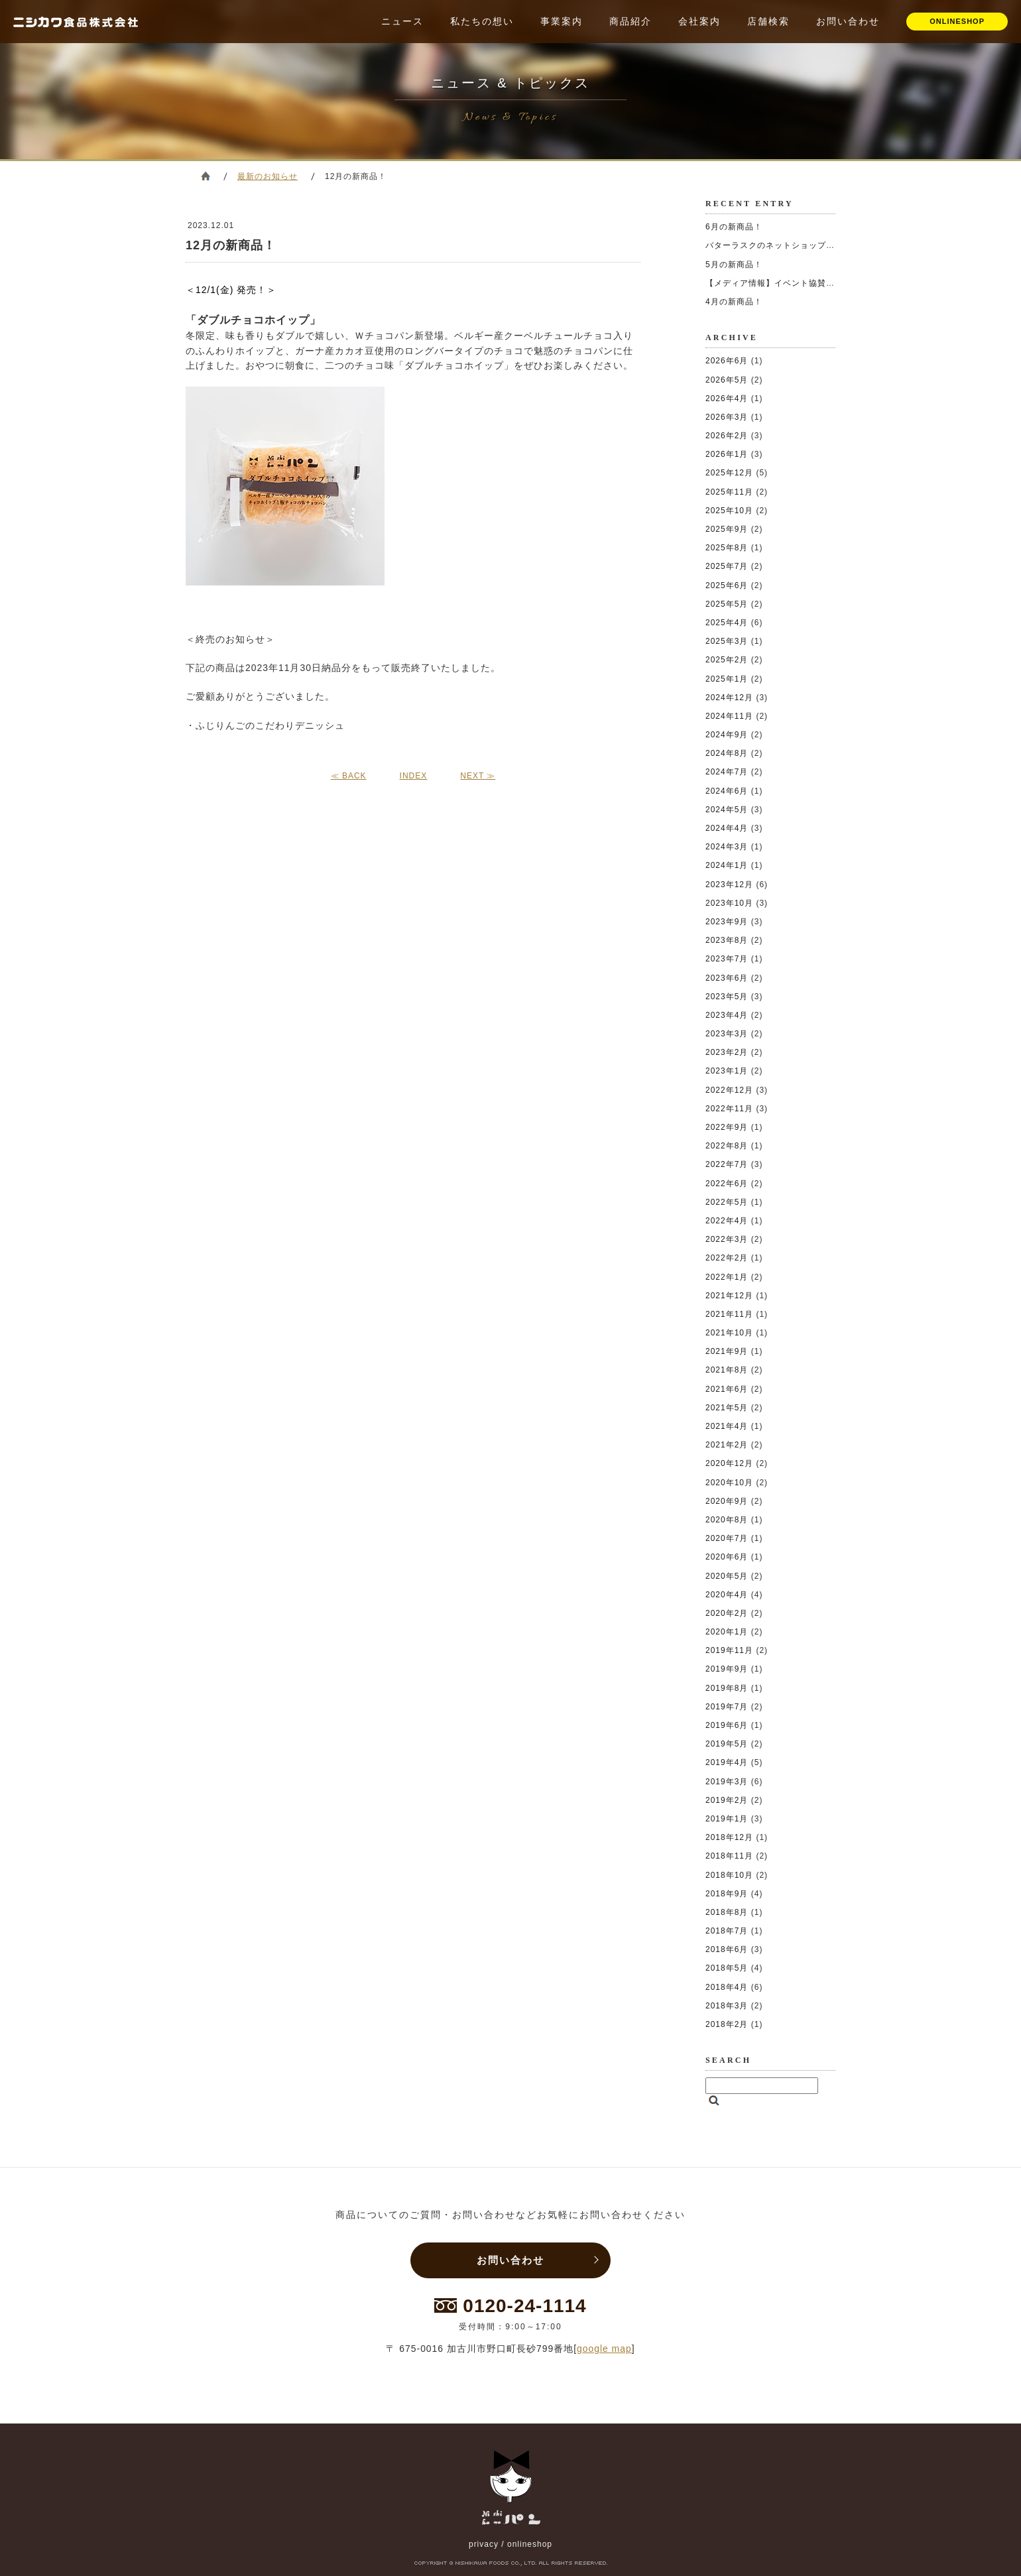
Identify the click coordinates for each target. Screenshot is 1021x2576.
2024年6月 (726, 791)
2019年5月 (726, 1743)
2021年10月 (729, 1332)
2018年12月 (729, 1837)
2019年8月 (726, 1688)
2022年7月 (726, 1164)
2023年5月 (726, 996)
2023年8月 (726, 940)
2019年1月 (726, 1818)
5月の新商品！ (733, 264)
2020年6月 (726, 1557)
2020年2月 (726, 1613)
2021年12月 (729, 1295)
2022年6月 (726, 1183)
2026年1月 (726, 454)
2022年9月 (726, 1127)
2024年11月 (729, 716)
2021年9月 (726, 1351)
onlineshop (529, 2544)
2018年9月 (726, 1893)
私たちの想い (482, 21)
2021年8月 (726, 1370)
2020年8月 (726, 1519)
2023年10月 (729, 903)
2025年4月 (726, 622)
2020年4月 (726, 1594)
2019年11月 (729, 1650)
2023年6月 (726, 978)
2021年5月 (726, 1407)
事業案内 (561, 21)
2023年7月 (726, 958)
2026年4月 (726, 398)
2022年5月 (726, 1202)
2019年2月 (726, 1800)
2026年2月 (726, 435)
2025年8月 (726, 547)
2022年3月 (726, 1239)
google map (604, 2348)
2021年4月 (726, 1426)
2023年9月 (726, 921)
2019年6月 (726, 1725)
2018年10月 (729, 1875)
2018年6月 (726, 1949)
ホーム (205, 175)
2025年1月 (726, 679)
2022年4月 (726, 1220)
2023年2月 (726, 1052)
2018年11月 (729, 1856)
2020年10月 (729, 1482)
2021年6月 (726, 1389)
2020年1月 (726, 1631)
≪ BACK (349, 775)
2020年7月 (726, 1538)
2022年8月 (726, 1145)
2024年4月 (726, 828)
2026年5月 (726, 380)
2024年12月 (729, 697)
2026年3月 (726, 417)
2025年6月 (726, 585)
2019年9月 (726, 1669)
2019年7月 (726, 1706)
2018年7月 (726, 1930)
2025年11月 (729, 492)
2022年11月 (729, 1108)
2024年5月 (726, 809)
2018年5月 (726, 1968)
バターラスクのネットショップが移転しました (795, 245)
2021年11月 (729, 1314)
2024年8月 (726, 753)
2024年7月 (726, 771)
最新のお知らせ (267, 176)
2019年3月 (726, 1781)
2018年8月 (726, 1912)
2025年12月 (729, 472)
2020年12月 (729, 1463)
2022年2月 (726, 1257)
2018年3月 (726, 2005)
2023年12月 (729, 884)
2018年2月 (726, 2024)
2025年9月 (726, 529)
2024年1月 (726, 865)
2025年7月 (726, 566)
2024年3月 (726, 846)
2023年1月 (726, 1070)
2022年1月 (726, 1277)
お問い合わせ (848, 21)
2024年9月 (726, 734)
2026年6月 (726, 360)
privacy (484, 2544)
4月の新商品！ (733, 301)
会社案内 (699, 21)
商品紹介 (630, 21)
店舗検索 (768, 21)
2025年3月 (726, 641)
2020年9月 (726, 1501)
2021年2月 (726, 1444)
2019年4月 (726, 1762)
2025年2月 (726, 659)
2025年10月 (729, 510)
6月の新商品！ (733, 226)
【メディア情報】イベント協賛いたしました (791, 283)
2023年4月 (726, 1015)
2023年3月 (726, 1033)
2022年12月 (729, 1090)
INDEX (414, 775)
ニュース (402, 21)
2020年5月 (726, 1576)
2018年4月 (726, 1987)
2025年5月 (726, 604)
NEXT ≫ (477, 775)
